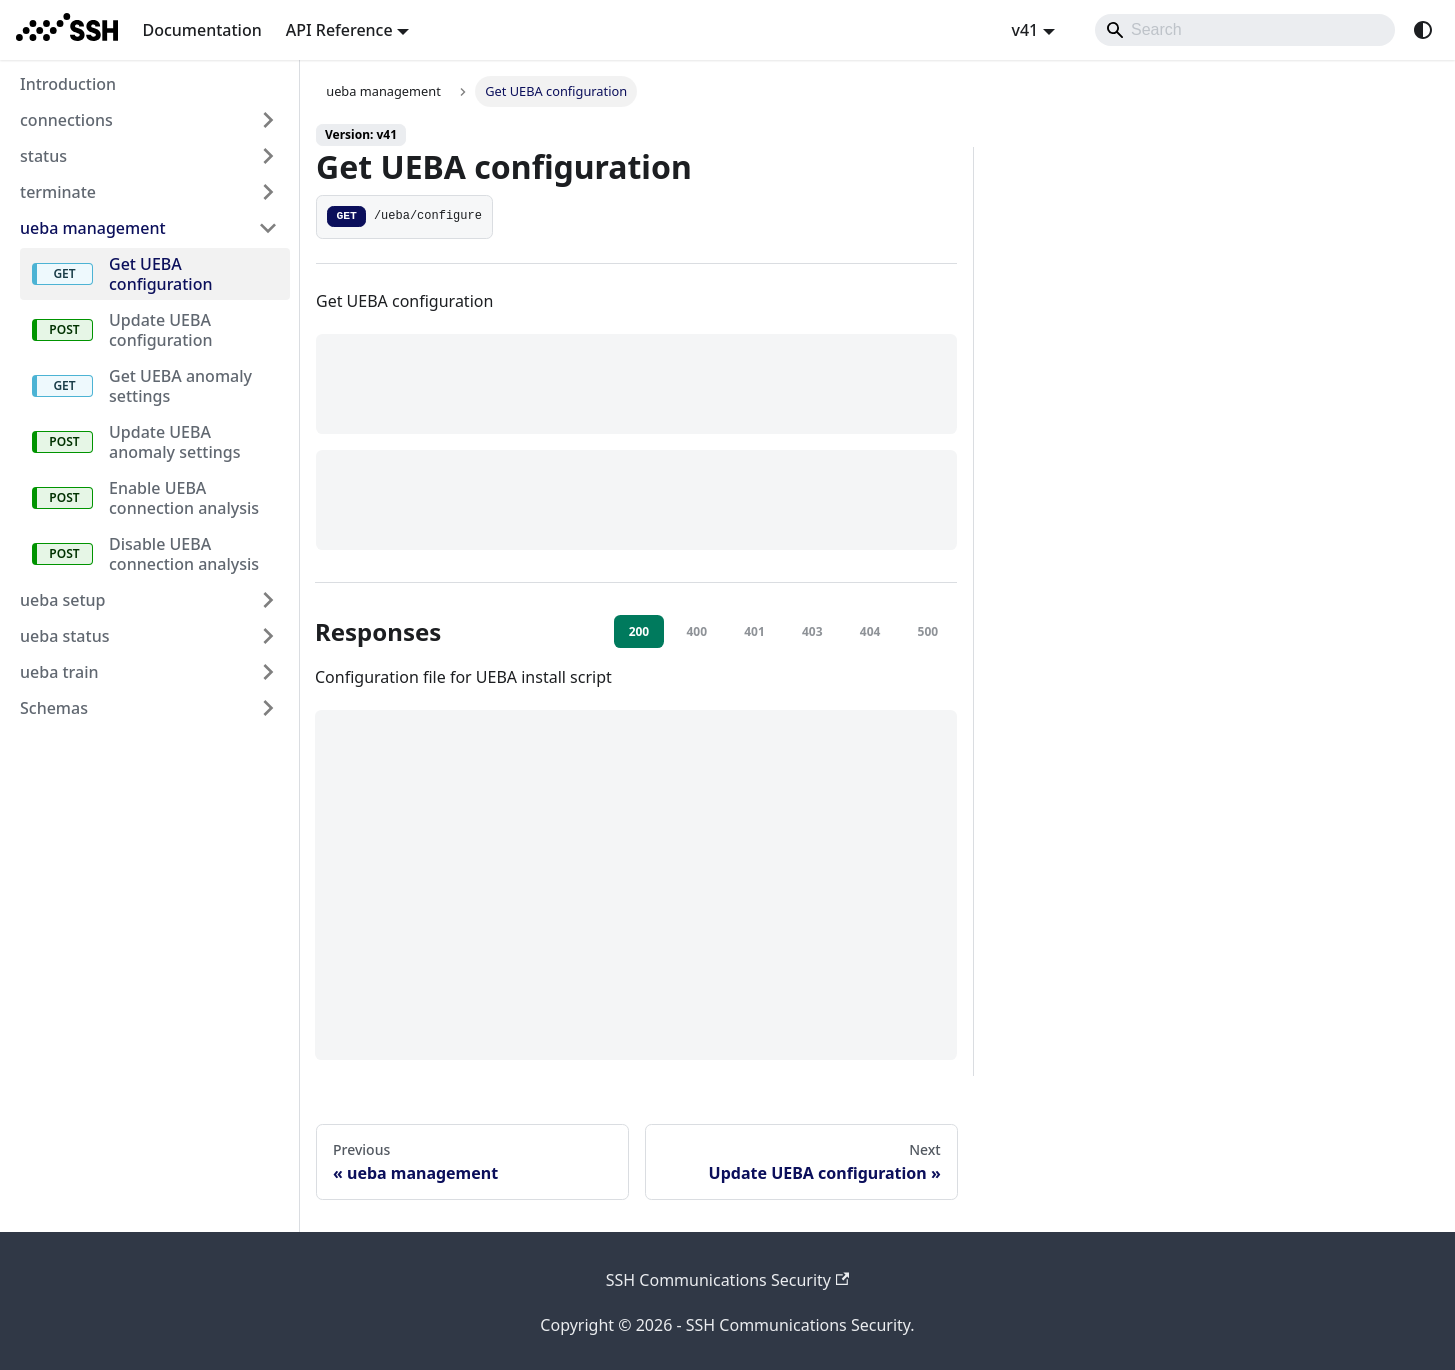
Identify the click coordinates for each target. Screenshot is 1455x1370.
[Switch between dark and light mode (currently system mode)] (1423, 30)
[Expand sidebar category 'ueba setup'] (268, 600)
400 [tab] (696, 631)
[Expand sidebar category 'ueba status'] (268, 636)
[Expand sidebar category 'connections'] (268, 120)
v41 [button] (1024, 30)
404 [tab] (870, 631)
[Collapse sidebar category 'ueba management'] (268, 228)
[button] (149, 708)
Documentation (201, 30)
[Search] (1245, 30)
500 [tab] (928, 631)
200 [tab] (639, 631)
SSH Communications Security (728, 1280)
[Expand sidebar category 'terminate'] (268, 192)
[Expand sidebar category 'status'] (268, 156)
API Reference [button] (339, 30)
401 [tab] (754, 631)
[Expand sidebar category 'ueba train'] (268, 672)
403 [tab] (812, 631)
